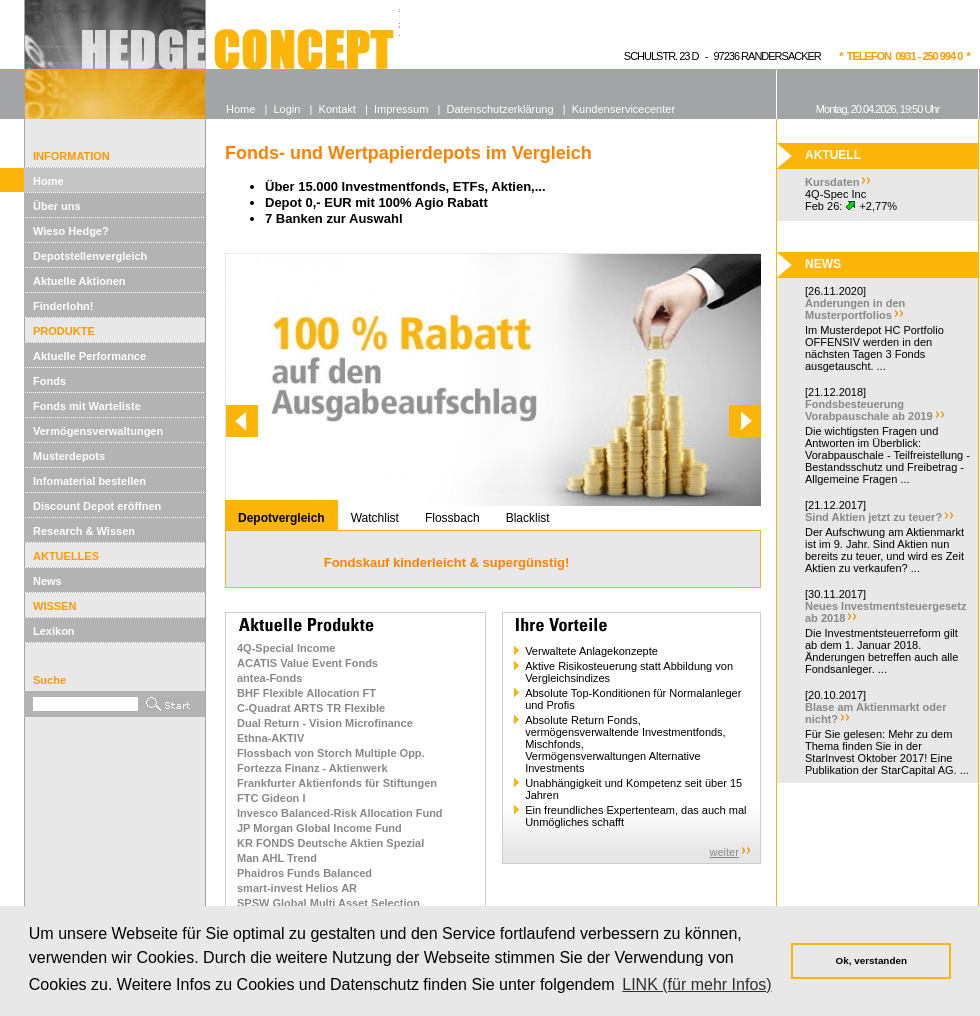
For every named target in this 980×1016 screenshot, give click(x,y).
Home (48, 181)
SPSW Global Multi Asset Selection (328, 903)
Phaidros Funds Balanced (304, 873)
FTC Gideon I (271, 798)
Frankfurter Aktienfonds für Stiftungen (337, 783)
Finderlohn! (63, 306)
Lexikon (54, 631)
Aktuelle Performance (89, 356)
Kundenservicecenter (623, 109)
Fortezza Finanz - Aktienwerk (312, 768)
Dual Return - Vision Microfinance (325, 723)
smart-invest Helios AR (297, 888)
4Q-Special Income (286, 648)
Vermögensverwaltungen (98, 431)
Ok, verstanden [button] (871, 960)
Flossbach (452, 518)
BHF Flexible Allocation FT (306, 693)
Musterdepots (69, 456)
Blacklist (528, 518)
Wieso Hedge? (71, 231)
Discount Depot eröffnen (97, 506)
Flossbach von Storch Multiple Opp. (331, 753)
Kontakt (337, 109)
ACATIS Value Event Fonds (307, 663)
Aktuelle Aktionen (79, 281)
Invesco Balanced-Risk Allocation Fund (340, 813)
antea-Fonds (269, 678)
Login (286, 109)
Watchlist (375, 518)
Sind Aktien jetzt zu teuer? (873, 517)
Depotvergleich (281, 518)
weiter (724, 852)
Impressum (401, 109)
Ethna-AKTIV (270, 738)
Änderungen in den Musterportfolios (855, 309)
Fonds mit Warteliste (87, 406)
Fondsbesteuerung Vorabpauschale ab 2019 (869, 410)
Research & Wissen (84, 531)
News (47, 581)
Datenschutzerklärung (500, 109)
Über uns (57, 206)
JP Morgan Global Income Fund (319, 828)
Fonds (49, 381)
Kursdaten (832, 182)
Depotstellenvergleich (90, 256)
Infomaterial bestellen (89, 481)
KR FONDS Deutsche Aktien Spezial (330, 843)
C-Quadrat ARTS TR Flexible (311, 708)
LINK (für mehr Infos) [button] (696, 984)
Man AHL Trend (277, 858)
